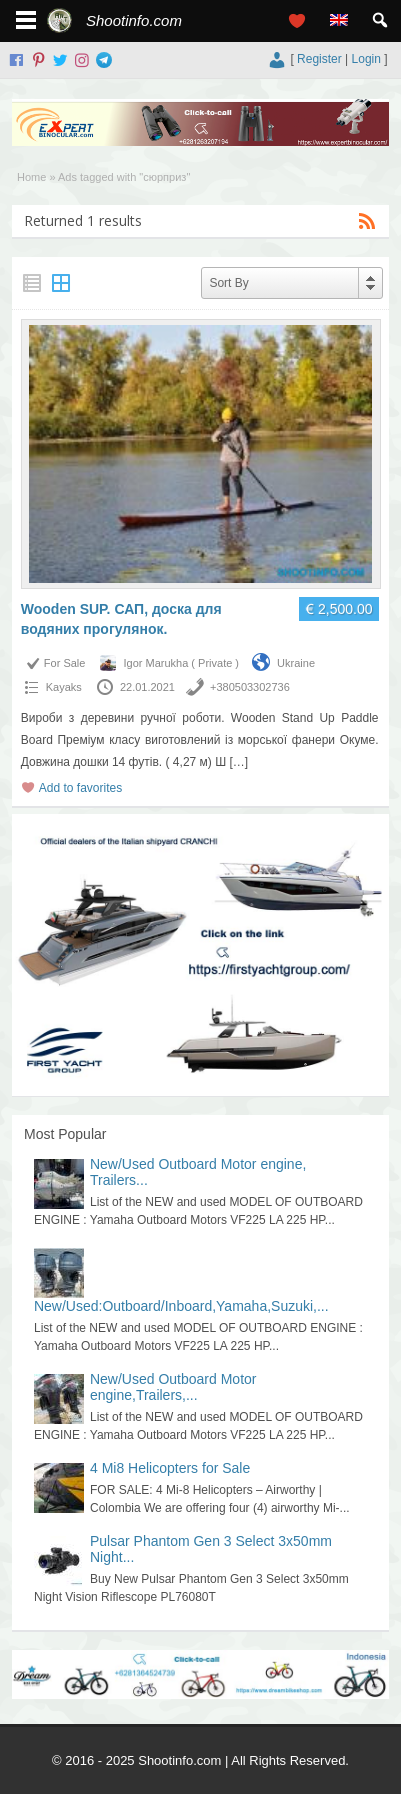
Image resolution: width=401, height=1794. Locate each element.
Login (366, 59)
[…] (238, 762)
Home (31, 177)
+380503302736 (250, 687)
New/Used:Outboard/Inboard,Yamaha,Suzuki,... (181, 1306)
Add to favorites (80, 788)
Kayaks (64, 687)
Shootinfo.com (134, 20)
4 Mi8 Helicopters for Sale (170, 1468)
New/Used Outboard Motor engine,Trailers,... (173, 1387)
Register (319, 59)
